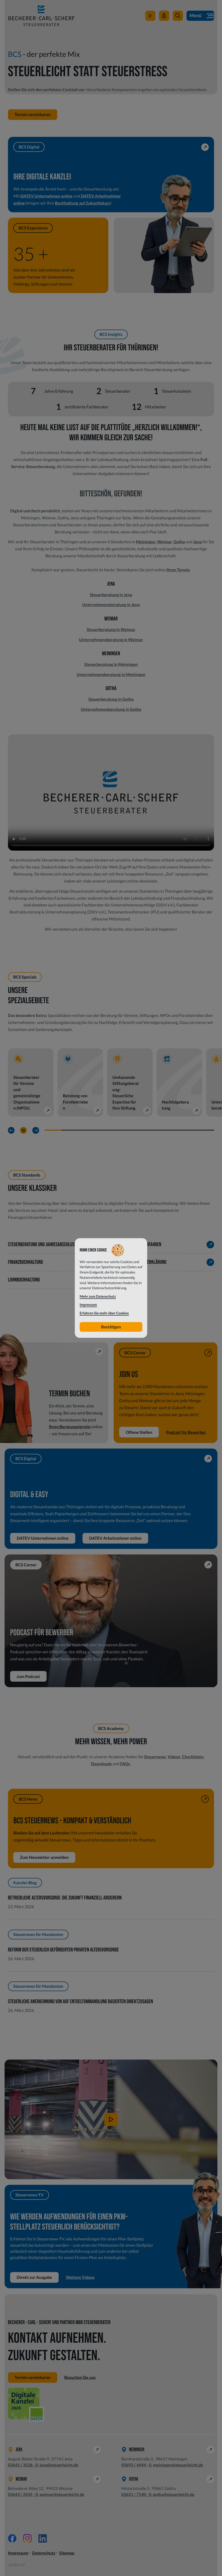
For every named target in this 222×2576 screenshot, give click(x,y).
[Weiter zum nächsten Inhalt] (35, 1130)
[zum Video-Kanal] (150, 16)
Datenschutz (43, 2552)
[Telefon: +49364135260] (23, 2465)
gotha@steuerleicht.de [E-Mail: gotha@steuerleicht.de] (173, 2494)
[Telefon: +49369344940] (136, 2465)
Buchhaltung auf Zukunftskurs (83, 203)
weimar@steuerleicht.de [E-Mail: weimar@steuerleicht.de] (62, 2494)
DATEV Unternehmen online (46, 196)
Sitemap (66, 2552)
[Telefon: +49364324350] (23, 2494)
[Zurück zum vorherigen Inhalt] (11, 1130)
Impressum (18, 2552)
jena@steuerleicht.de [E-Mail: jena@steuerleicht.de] (59, 2464)
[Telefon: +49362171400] (136, 2494)
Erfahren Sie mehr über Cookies (104, 1313)
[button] (178, 16)
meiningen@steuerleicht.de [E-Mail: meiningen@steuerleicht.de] (178, 2464)
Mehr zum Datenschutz (98, 1297)
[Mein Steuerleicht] (164, 16)
